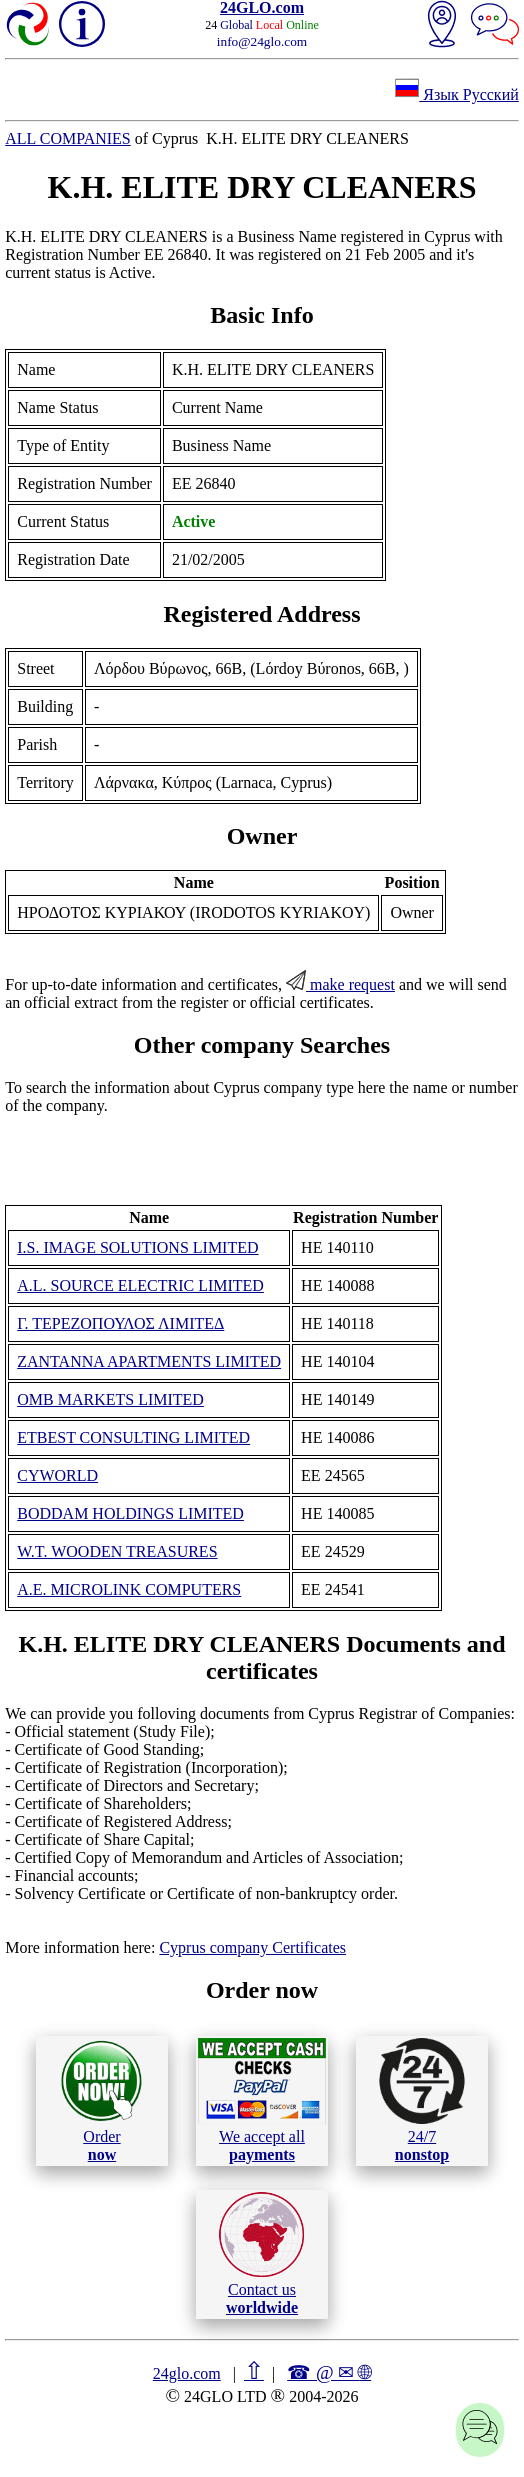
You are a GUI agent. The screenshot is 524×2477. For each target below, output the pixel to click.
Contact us (261, 2254)
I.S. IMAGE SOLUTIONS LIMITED (137, 1247)
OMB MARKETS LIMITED (110, 1399)
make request (340, 984)
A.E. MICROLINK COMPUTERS (129, 1589)
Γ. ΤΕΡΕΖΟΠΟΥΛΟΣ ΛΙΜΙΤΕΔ (120, 1323)
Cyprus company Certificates (252, 1947)
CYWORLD (57, 1475)
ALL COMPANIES (68, 138)
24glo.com (187, 2373)
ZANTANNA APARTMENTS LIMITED (149, 1361)
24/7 (422, 2100)
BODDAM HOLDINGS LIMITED (130, 1513)
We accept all (262, 2100)
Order (101, 2100)
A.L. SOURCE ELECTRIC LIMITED (140, 1285)
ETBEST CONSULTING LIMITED (133, 1437)
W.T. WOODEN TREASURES (117, 1551)
